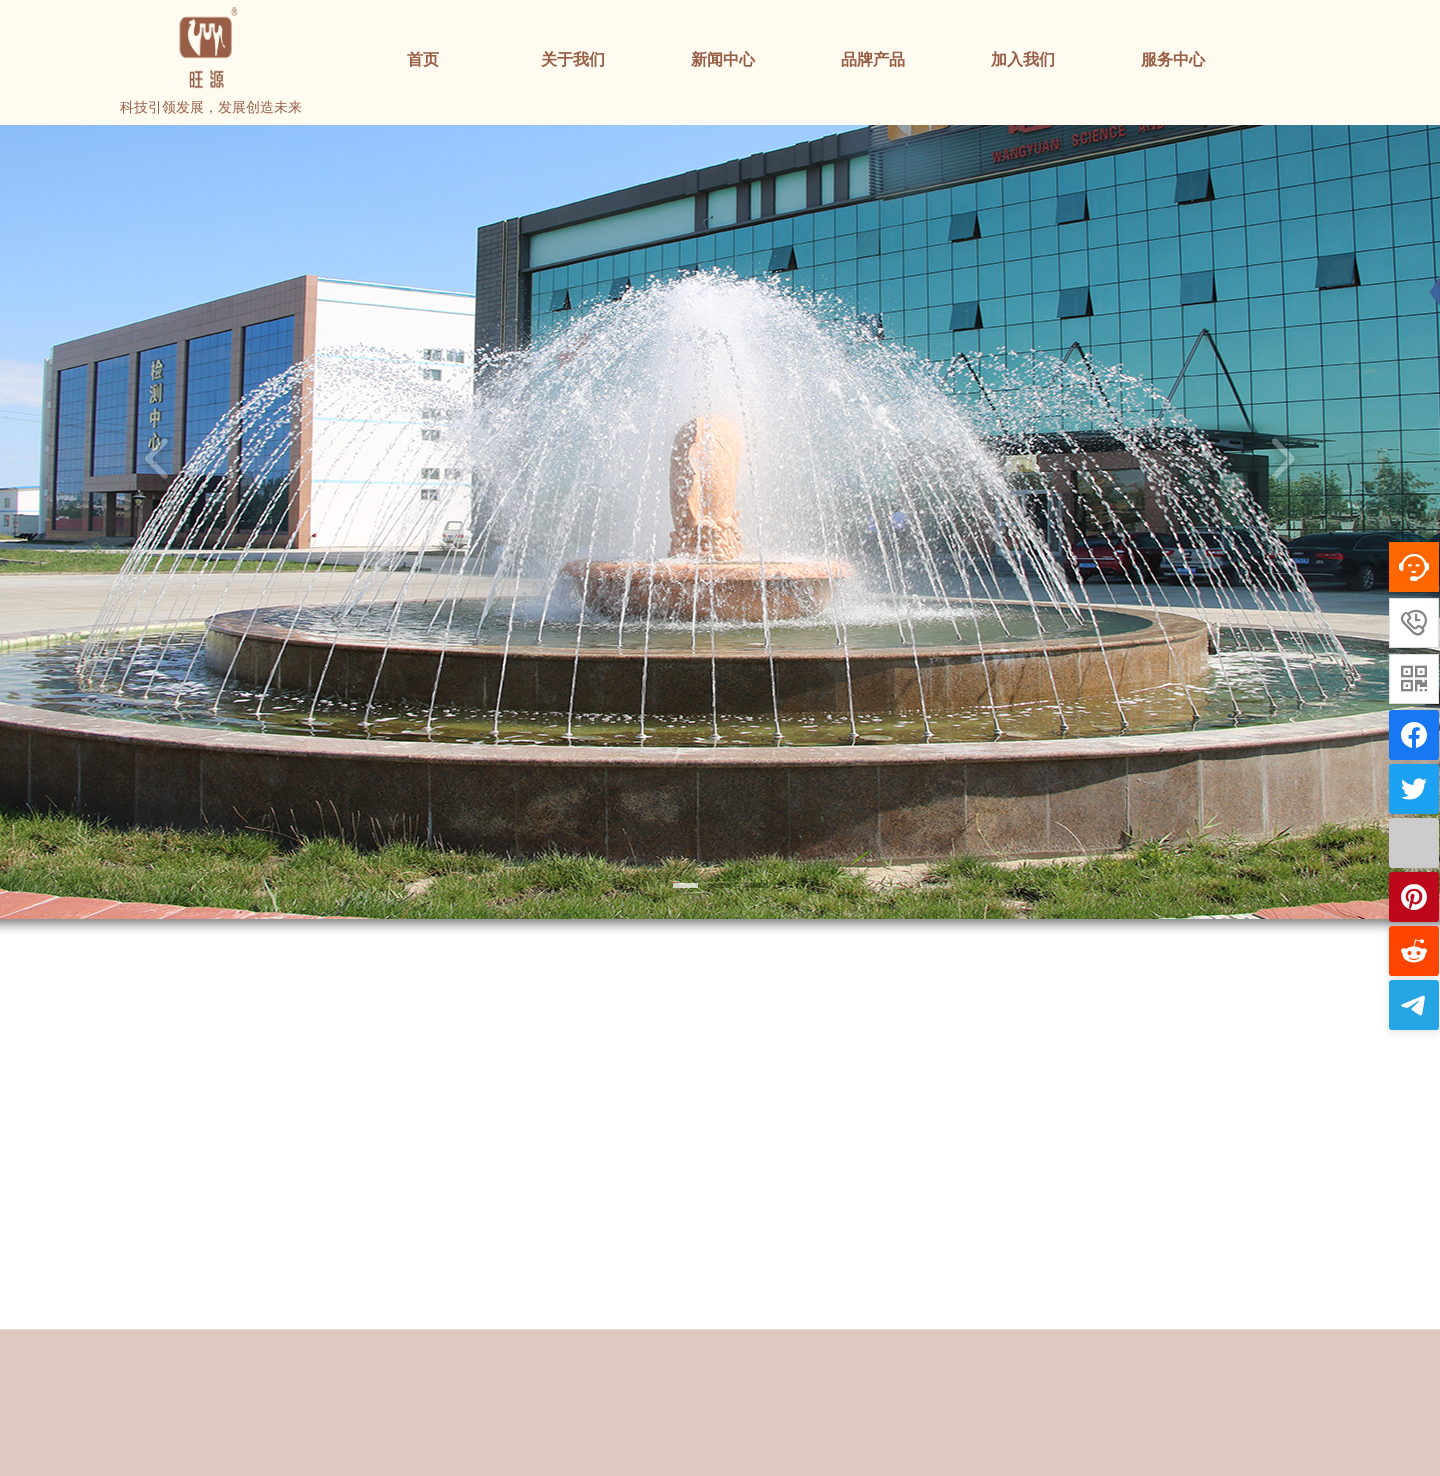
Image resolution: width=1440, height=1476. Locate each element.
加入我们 (1023, 59)
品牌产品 (873, 59)
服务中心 (1173, 59)
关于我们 (573, 59)
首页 (423, 59)
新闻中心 (723, 59)
